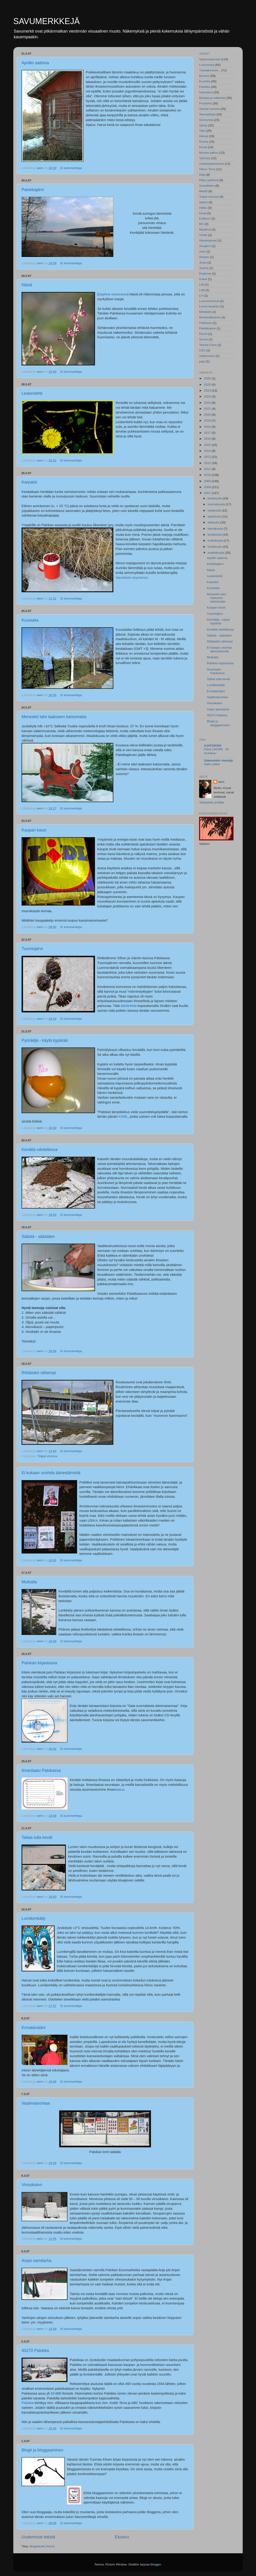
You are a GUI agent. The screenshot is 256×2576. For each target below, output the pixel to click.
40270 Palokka (35, 2350)
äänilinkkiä (129, 1006)
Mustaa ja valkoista (212, 98)
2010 (208, 475)
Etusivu (122, 2536)
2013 (208, 457)
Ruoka (203, 141)
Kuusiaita (30, 620)
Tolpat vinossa (47, 1456)
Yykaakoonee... (209, 70)
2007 (208, 493)
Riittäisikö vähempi (39, 1372)
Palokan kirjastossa (39, 1663)
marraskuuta (217, 504)
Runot (203, 334)
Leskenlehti (32, 393)
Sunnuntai (206, 120)
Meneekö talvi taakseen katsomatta (54, 716)
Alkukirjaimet (208, 240)
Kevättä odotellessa (40, 1149)
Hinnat (203, 136)
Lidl (201, 284)
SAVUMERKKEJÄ (46, 21)
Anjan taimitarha (36, 2260)
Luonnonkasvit (209, 301)
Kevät (203, 147)
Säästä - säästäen (38, 1236)
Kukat (203, 279)
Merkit (203, 191)
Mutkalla (29, 1582)
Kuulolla (204, 81)
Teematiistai (207, 114)
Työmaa (204, 158)
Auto (202, 251)
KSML (123, 1116)
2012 (208, 463)
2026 (208, 378)
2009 (208, 481)
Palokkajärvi (33, 189)
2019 (208, 420)
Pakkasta (205, 323)
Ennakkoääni (33, 2027)
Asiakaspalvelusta (211, 163)
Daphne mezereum (112, 294)
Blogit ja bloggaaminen (42, 2450)
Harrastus (206, 92)
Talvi (202, 130)
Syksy (203, 125)
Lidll (202, 290)
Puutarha (205, 103)
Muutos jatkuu (208, 152)
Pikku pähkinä (208, 180)
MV (201, 224)
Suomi (203, 339)
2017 (208, 432)
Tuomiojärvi (32, 948)
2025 (208, 384)
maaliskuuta (216, 552)
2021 (208, 408)
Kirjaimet (205, 273)
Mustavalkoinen (210, 317)
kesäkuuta (215, 534)
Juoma (204, 268)
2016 (208, 438)
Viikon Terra (207, 169)
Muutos (204, 76)
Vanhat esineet (209, 109)
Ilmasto (204, 257)
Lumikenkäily (33, 1918)
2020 (208, 414)
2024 (208, 390)
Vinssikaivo (32, 2184)
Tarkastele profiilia (211, 802)
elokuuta (214, 522)
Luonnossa (206, 65)
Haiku (203, 207)
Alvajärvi (205, 246)
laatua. (120, 1789)
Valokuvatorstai (209, 59)
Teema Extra (208, 345)
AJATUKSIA (212, 745)
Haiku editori (212, 764)
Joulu (202, 262)
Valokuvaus (207, 356)
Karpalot (29, 482)
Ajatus (203, 202)
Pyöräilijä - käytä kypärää (45, 1040)
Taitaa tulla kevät (37, 1837)
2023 (208, 396)
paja (202, 361)
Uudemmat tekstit (38, 2536)
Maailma (205, 229)
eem (221, 782)
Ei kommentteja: (71, 168)
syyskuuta (215, 516)
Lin (201, 295)
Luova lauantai (209, 306)
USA (202, 350)
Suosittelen (206, 185)
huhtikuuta (215, 546)
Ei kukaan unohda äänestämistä (51, 1472)
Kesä (202, 213)
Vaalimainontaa (36, 2103)
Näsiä (27, 285)
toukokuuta (216, 540)
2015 (208, 445)
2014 (208, 451)
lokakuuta (215, 510)
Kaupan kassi (34, 830)
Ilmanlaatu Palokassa (41, 1770)
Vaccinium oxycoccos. (132, 577)
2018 (208, 426)
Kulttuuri (205, 218)
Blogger (155, 2564)
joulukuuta (215, 498)
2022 (208, 402)
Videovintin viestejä (218, 760)
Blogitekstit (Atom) (42, 2546)
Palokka (28, 2403)
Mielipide (205, 312)
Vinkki (203, 235)
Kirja (202, 174)
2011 (208, 469)
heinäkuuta (216, 528)
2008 (208, 487)
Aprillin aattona (35, 63)
